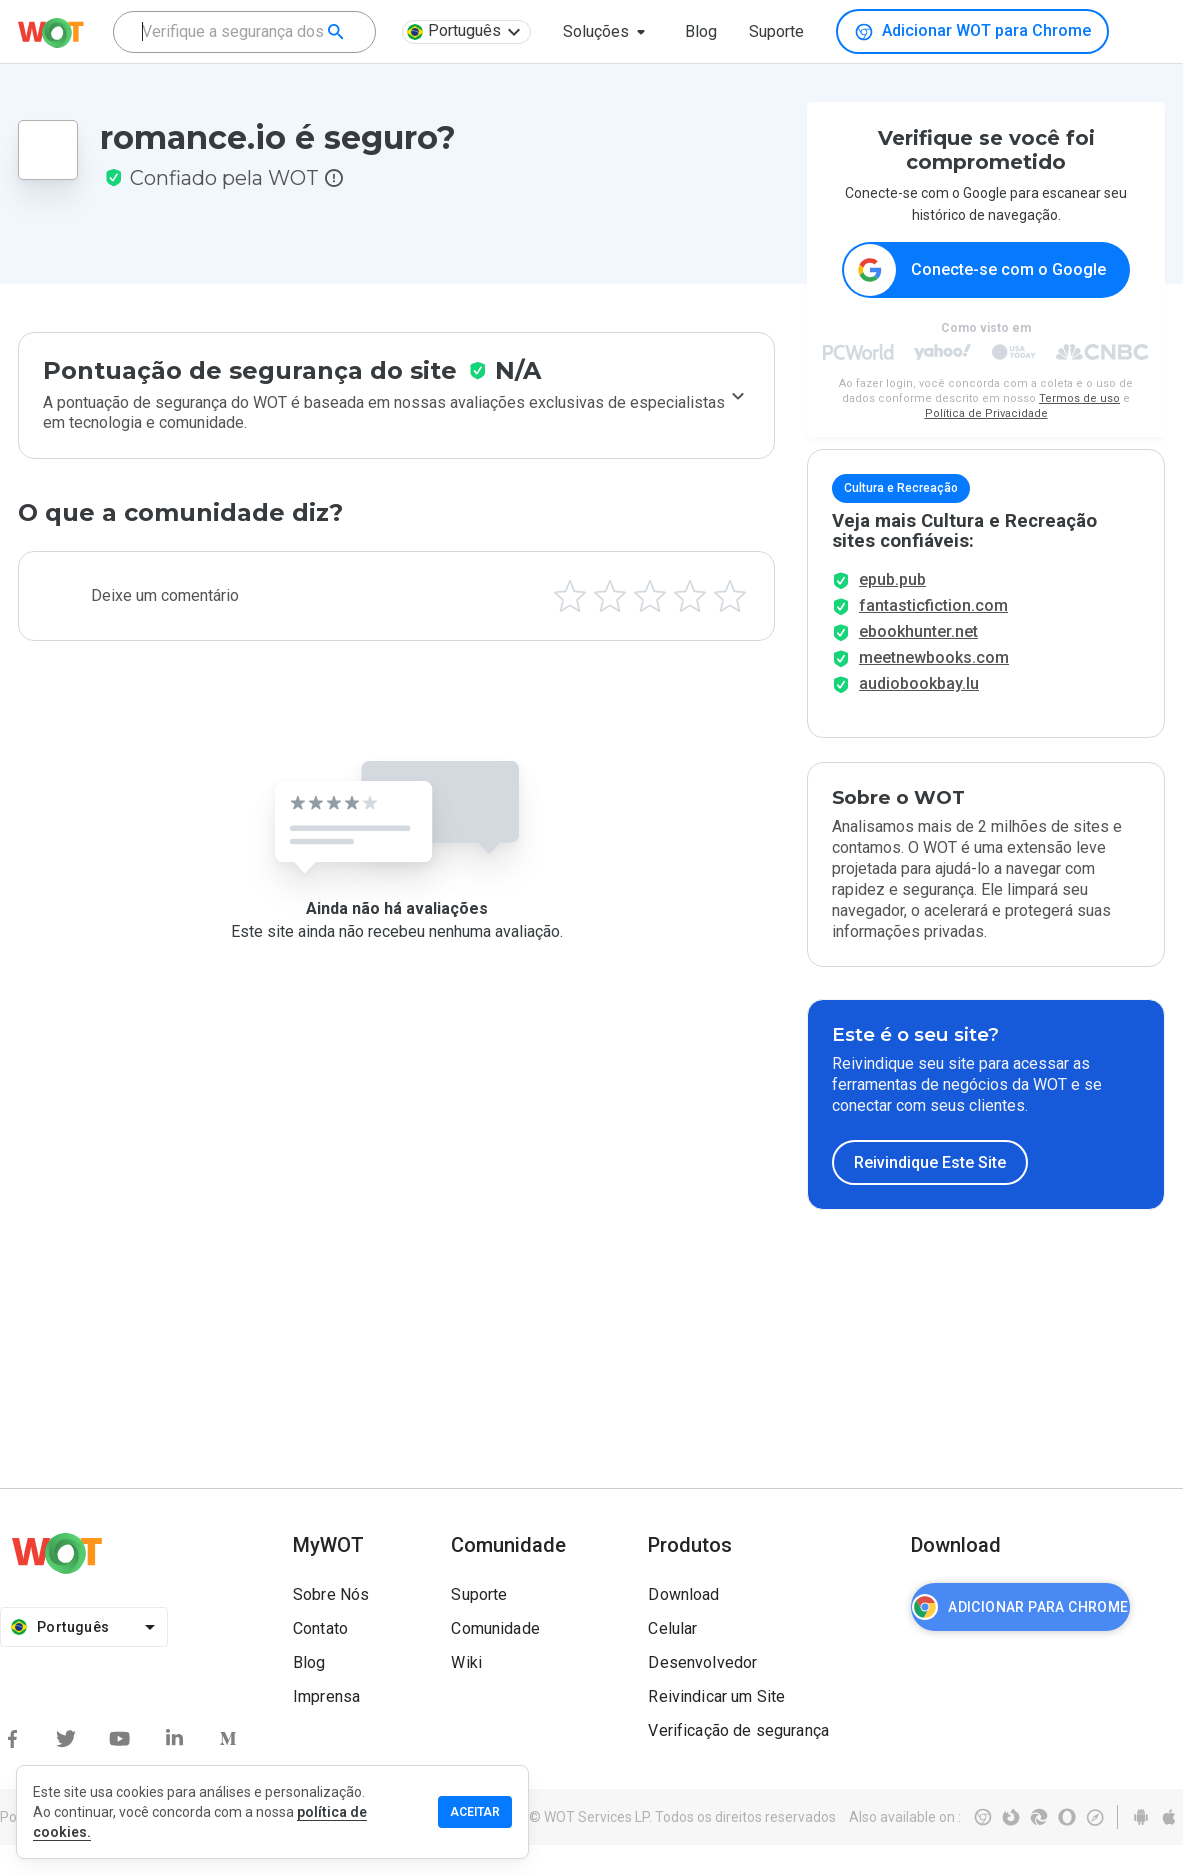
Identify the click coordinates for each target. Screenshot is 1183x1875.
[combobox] (244, 32)
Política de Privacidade (986, 414)
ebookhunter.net (918, 661)
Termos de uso (1079, 399)
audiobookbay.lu (919, 713)
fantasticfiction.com (933, 635)
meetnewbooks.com (934, 687)
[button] (608, 32)
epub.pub (892, 609)
